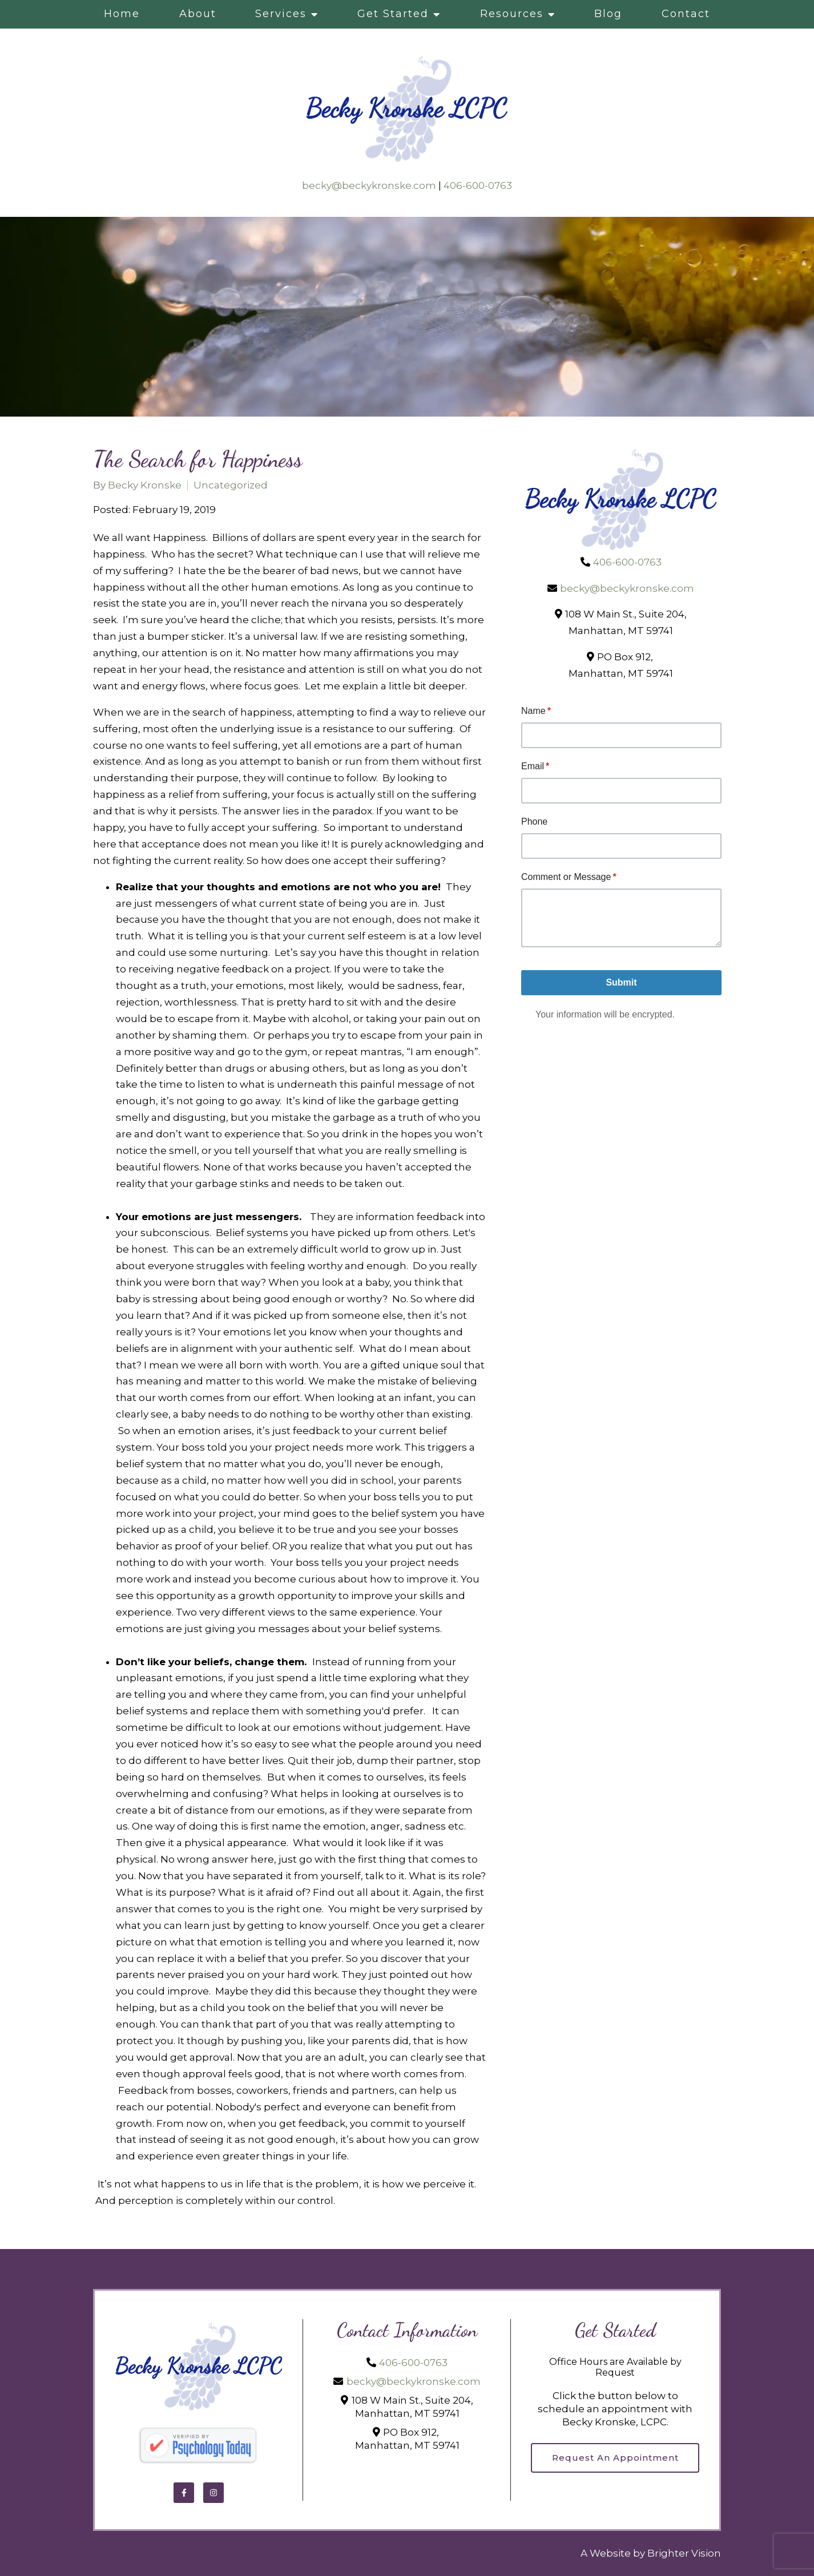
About (197, 13)
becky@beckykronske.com (369, 185)
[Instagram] (213, 2492)
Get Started (393, 13)
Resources (511, 13)
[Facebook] (184, 2492)
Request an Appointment (615, 2457)
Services (281, 13)
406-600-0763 (478, 185)
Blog (608, 13)
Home (122, 13)
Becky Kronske (145, 485)
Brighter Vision (684, 2553)
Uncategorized (231, 485)
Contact (686, 13)
